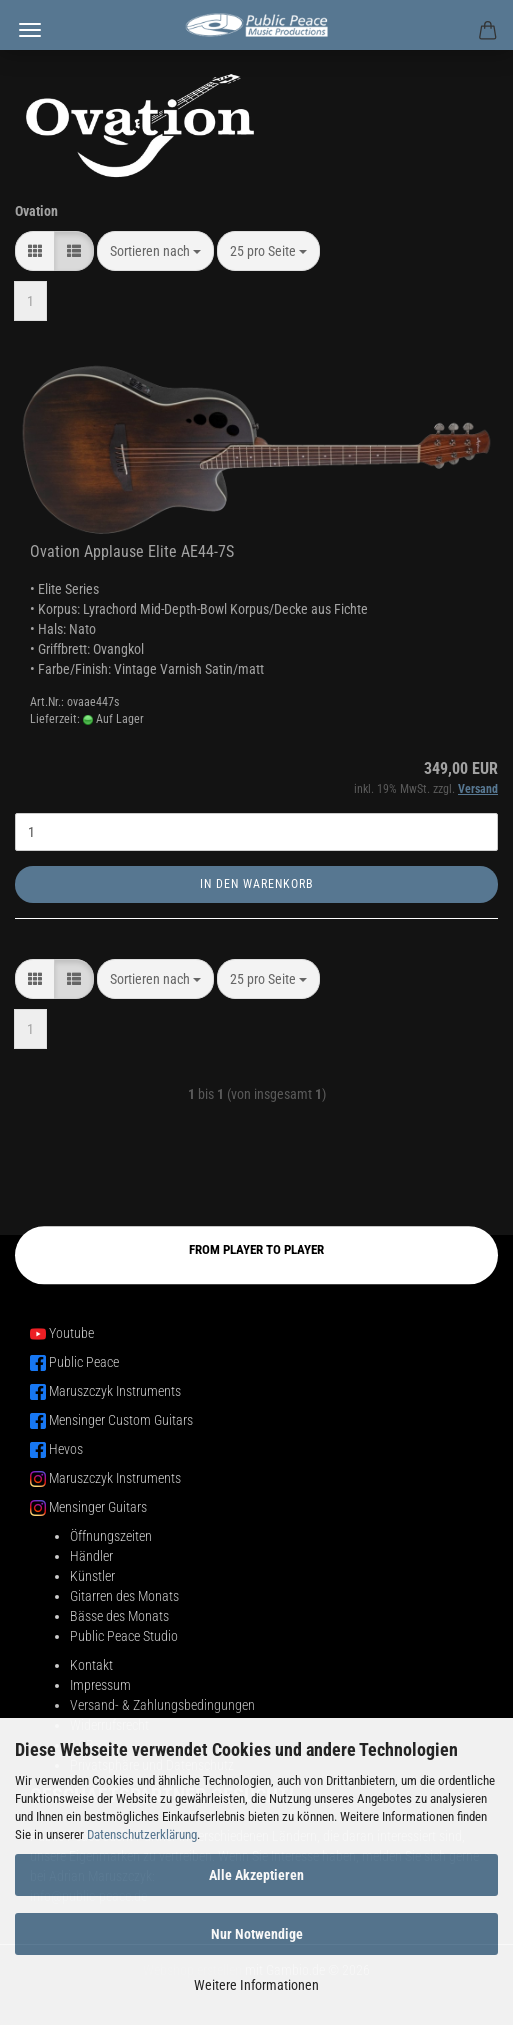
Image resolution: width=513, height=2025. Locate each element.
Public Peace (84, 1362)
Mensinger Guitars (98, 1507)
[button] (35, 251)
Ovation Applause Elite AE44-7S (132, 551)
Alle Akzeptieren (256, 1875)
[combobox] (155, 251)
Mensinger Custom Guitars (121, 1420)
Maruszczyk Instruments (115, 1391)
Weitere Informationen (256, 1985)
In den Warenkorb (257, 884)
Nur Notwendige (257, 1934)
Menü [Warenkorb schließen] (30, 30)
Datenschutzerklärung (142, 1834)
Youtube (71, 1333)
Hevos (66, 1449)
